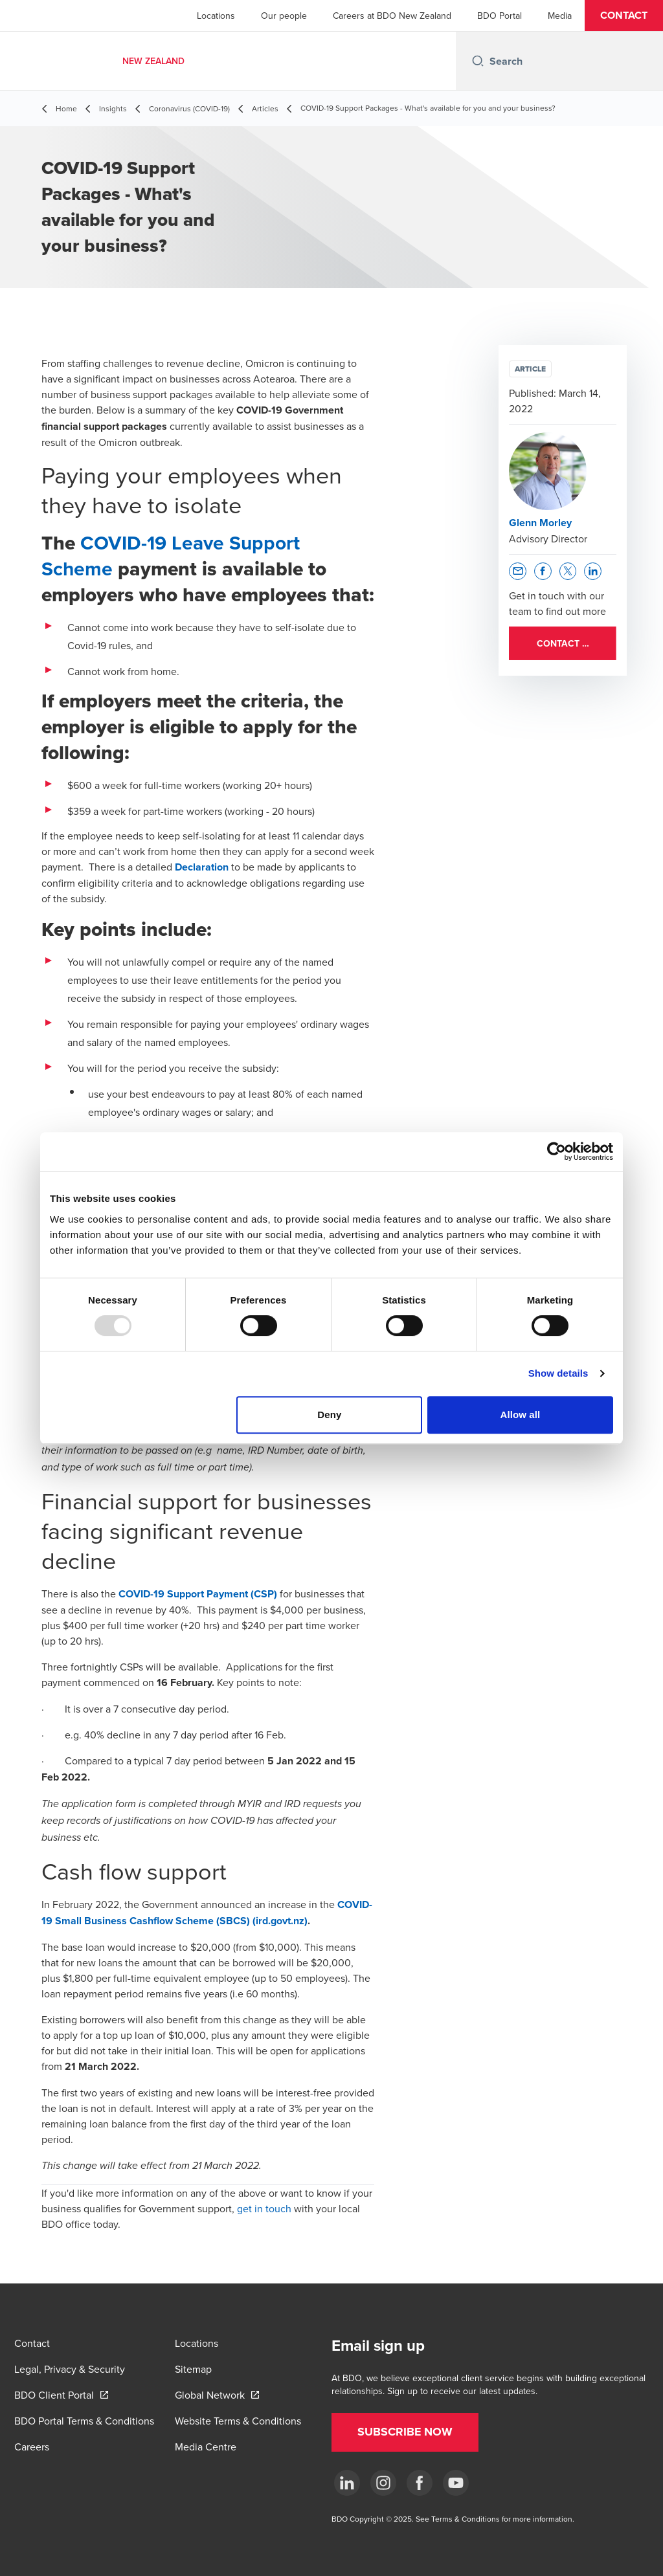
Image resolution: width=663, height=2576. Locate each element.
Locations (216, 15)
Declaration (202, 867)
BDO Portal (499, 15)
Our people (284, 15)
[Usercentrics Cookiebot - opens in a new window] (556, 1151)
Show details (558, 1373)
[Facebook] (419, 2482)
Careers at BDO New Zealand (392, 15)
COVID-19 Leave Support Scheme (170, 556)
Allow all (520, 1414)
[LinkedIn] (347, 2482)
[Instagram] (383, 2482)
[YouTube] (455, 2482)
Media (560, 15)
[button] (624, 15)
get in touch (264, 2208)
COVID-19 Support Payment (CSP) (197, 1593)
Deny (329, 1414)
